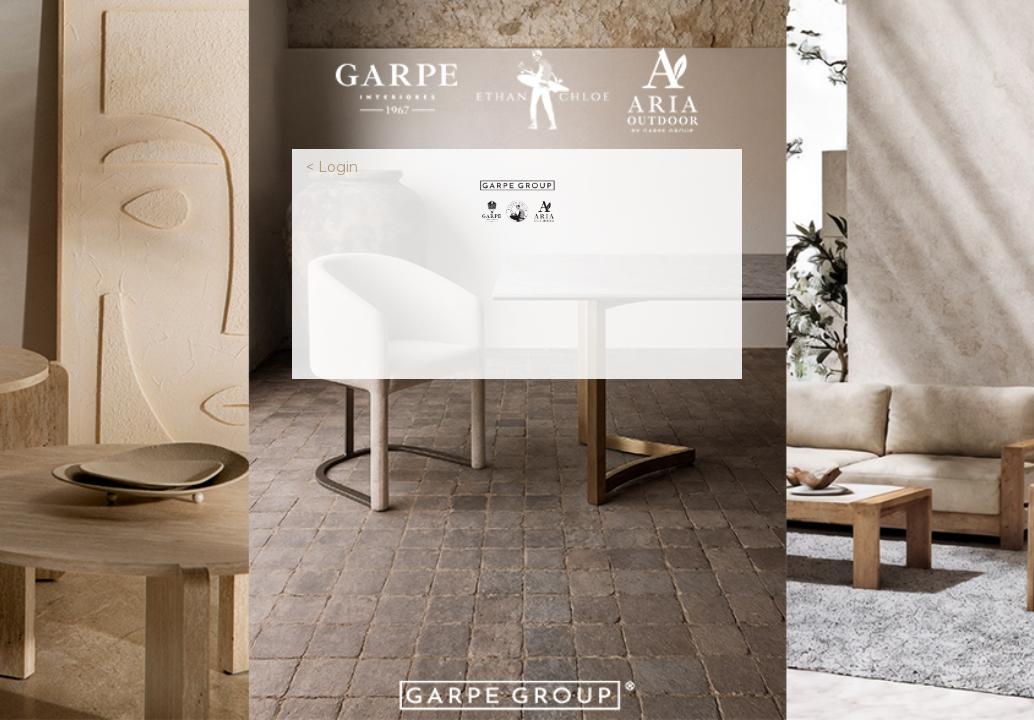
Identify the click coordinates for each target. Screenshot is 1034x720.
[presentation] (517, 299)
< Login (332, 167)
